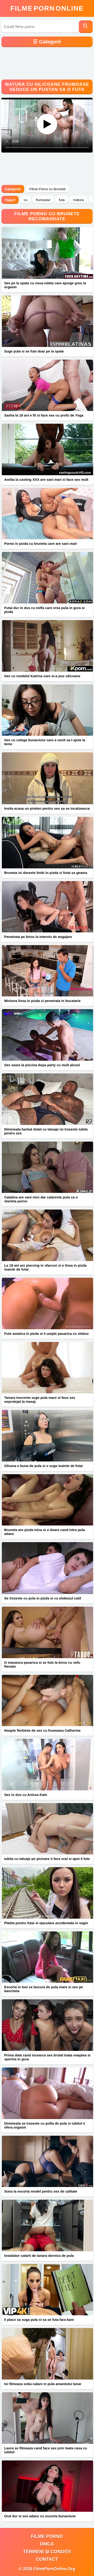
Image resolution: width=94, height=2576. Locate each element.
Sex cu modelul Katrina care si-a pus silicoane (42, 676)
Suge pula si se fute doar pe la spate (34, 351)
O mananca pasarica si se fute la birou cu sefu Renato (42, 1664)
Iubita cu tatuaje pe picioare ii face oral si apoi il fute (47, 1859)
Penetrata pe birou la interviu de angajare (38, 937)
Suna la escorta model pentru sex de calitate (40, 2191)
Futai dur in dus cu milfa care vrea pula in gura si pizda (44, 610)
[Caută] (86, 26)
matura (78, 200)
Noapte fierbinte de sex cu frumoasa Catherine (42, 1730)
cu (25, 200)
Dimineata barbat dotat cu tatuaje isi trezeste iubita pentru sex (46, 1131)
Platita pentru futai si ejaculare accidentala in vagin (46, 1923)
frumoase (43, 200)
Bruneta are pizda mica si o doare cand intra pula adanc (44, 1532)
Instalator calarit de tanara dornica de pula (39, 2255)
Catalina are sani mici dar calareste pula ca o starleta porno (41, 1199)
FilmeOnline (47, 8)
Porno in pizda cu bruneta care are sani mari (40, 543)
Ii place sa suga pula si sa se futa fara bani (39, 2320)
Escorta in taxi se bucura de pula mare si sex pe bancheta (43, 1989)
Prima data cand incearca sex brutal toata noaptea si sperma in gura (47, 2057)
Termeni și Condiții (47, 2551)
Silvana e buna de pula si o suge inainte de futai (43, 1466)
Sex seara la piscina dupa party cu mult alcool (42, 1065)
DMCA (47, 2543)
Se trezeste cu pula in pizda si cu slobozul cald (42, 1598)
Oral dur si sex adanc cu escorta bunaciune (40, 2516)
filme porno (47, 2536)
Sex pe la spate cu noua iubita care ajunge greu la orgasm (45, 285)
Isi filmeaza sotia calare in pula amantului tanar (42, 2384)
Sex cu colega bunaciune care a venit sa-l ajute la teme (44, 742)
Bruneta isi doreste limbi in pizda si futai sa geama (45, 873)
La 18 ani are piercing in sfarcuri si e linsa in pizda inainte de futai (45, 1267)
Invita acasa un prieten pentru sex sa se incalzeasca (47, 808)
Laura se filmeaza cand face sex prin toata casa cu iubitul (45, 2450)
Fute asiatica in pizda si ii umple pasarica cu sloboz (46, 1333)
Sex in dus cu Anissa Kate (25, 1795)
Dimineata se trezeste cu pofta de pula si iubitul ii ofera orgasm (44, 2125)
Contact (47, 2559)
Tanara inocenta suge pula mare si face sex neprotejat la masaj (39, 1399)
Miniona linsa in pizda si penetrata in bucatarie (42, 1001)
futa (62, 200)
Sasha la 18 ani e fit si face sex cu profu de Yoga (43, 415)
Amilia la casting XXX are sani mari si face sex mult (46, 479)
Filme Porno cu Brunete (47, 189)
